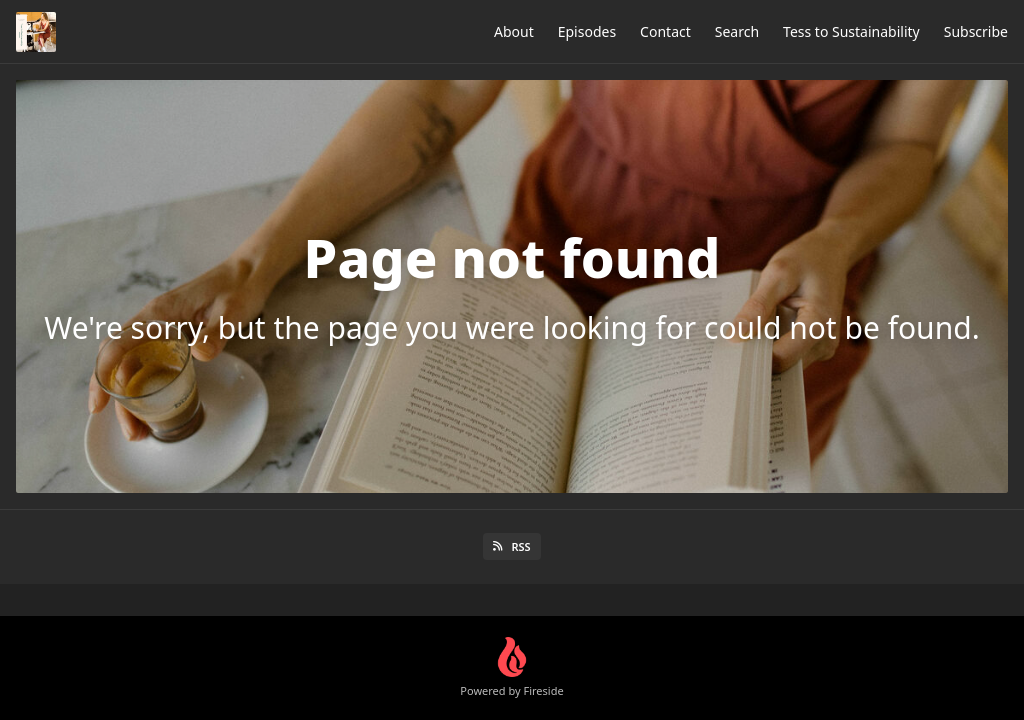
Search (737, 31)
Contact (665, 31)
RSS (511, 546)
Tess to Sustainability (851, 31)
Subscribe (976, 31)
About (514, 31)
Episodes (587, 31)
